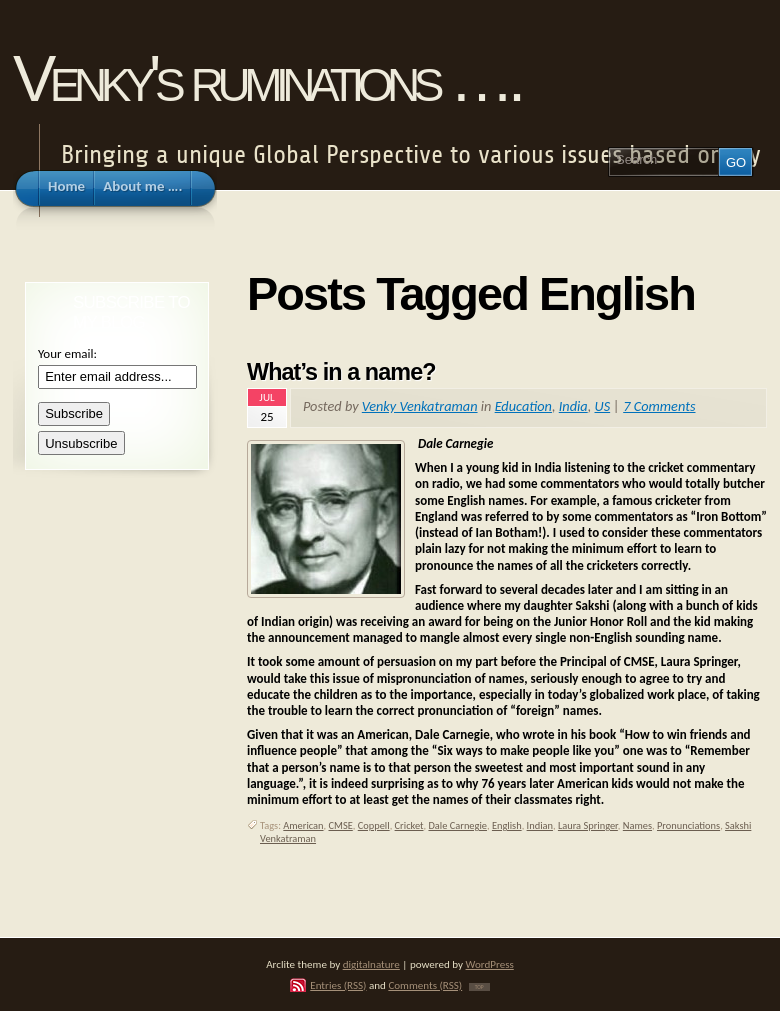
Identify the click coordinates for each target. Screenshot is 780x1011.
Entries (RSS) (338, 985)
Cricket (409, 825)
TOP (479, 987)
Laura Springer (588, 825)
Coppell (374, 825)
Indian (540, 825)
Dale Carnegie (457, 825)
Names (637, 825)
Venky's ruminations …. (266, 78)
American (303, 825)
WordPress (490, 964)
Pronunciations (688, 825)
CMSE (341, 825)
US (603, 406)
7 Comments (659, 406)
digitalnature (371, 964)
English (507, 825)
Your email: (67, 353)
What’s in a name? (341, 372)
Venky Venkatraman (420, 406)
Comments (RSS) (425, 985)
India (573, 406)
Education (523, 406)
